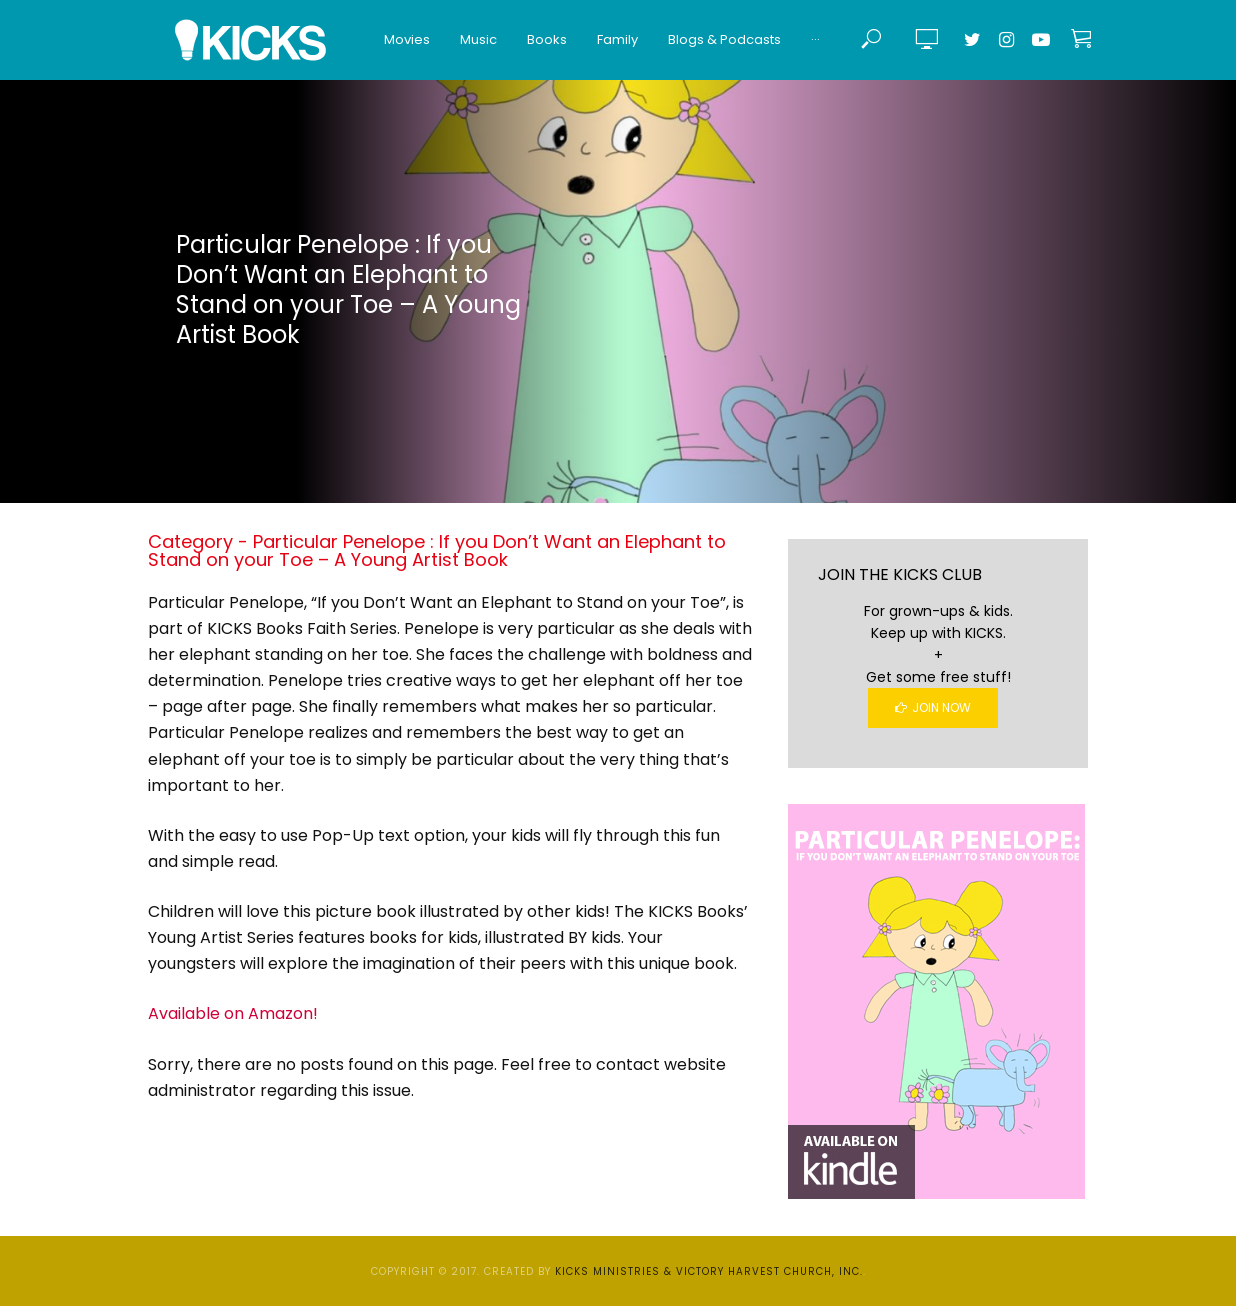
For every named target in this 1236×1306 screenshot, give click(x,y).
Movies (407, 39)
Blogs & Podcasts (724, 39)
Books (547, 39)
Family (617, 39)
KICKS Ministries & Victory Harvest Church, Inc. (709, 1271)
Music (478, 39)
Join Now (933, 707)
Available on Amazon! (233, 1013)
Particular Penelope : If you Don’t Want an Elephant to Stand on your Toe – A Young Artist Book (348, 289)
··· (815, 39)
